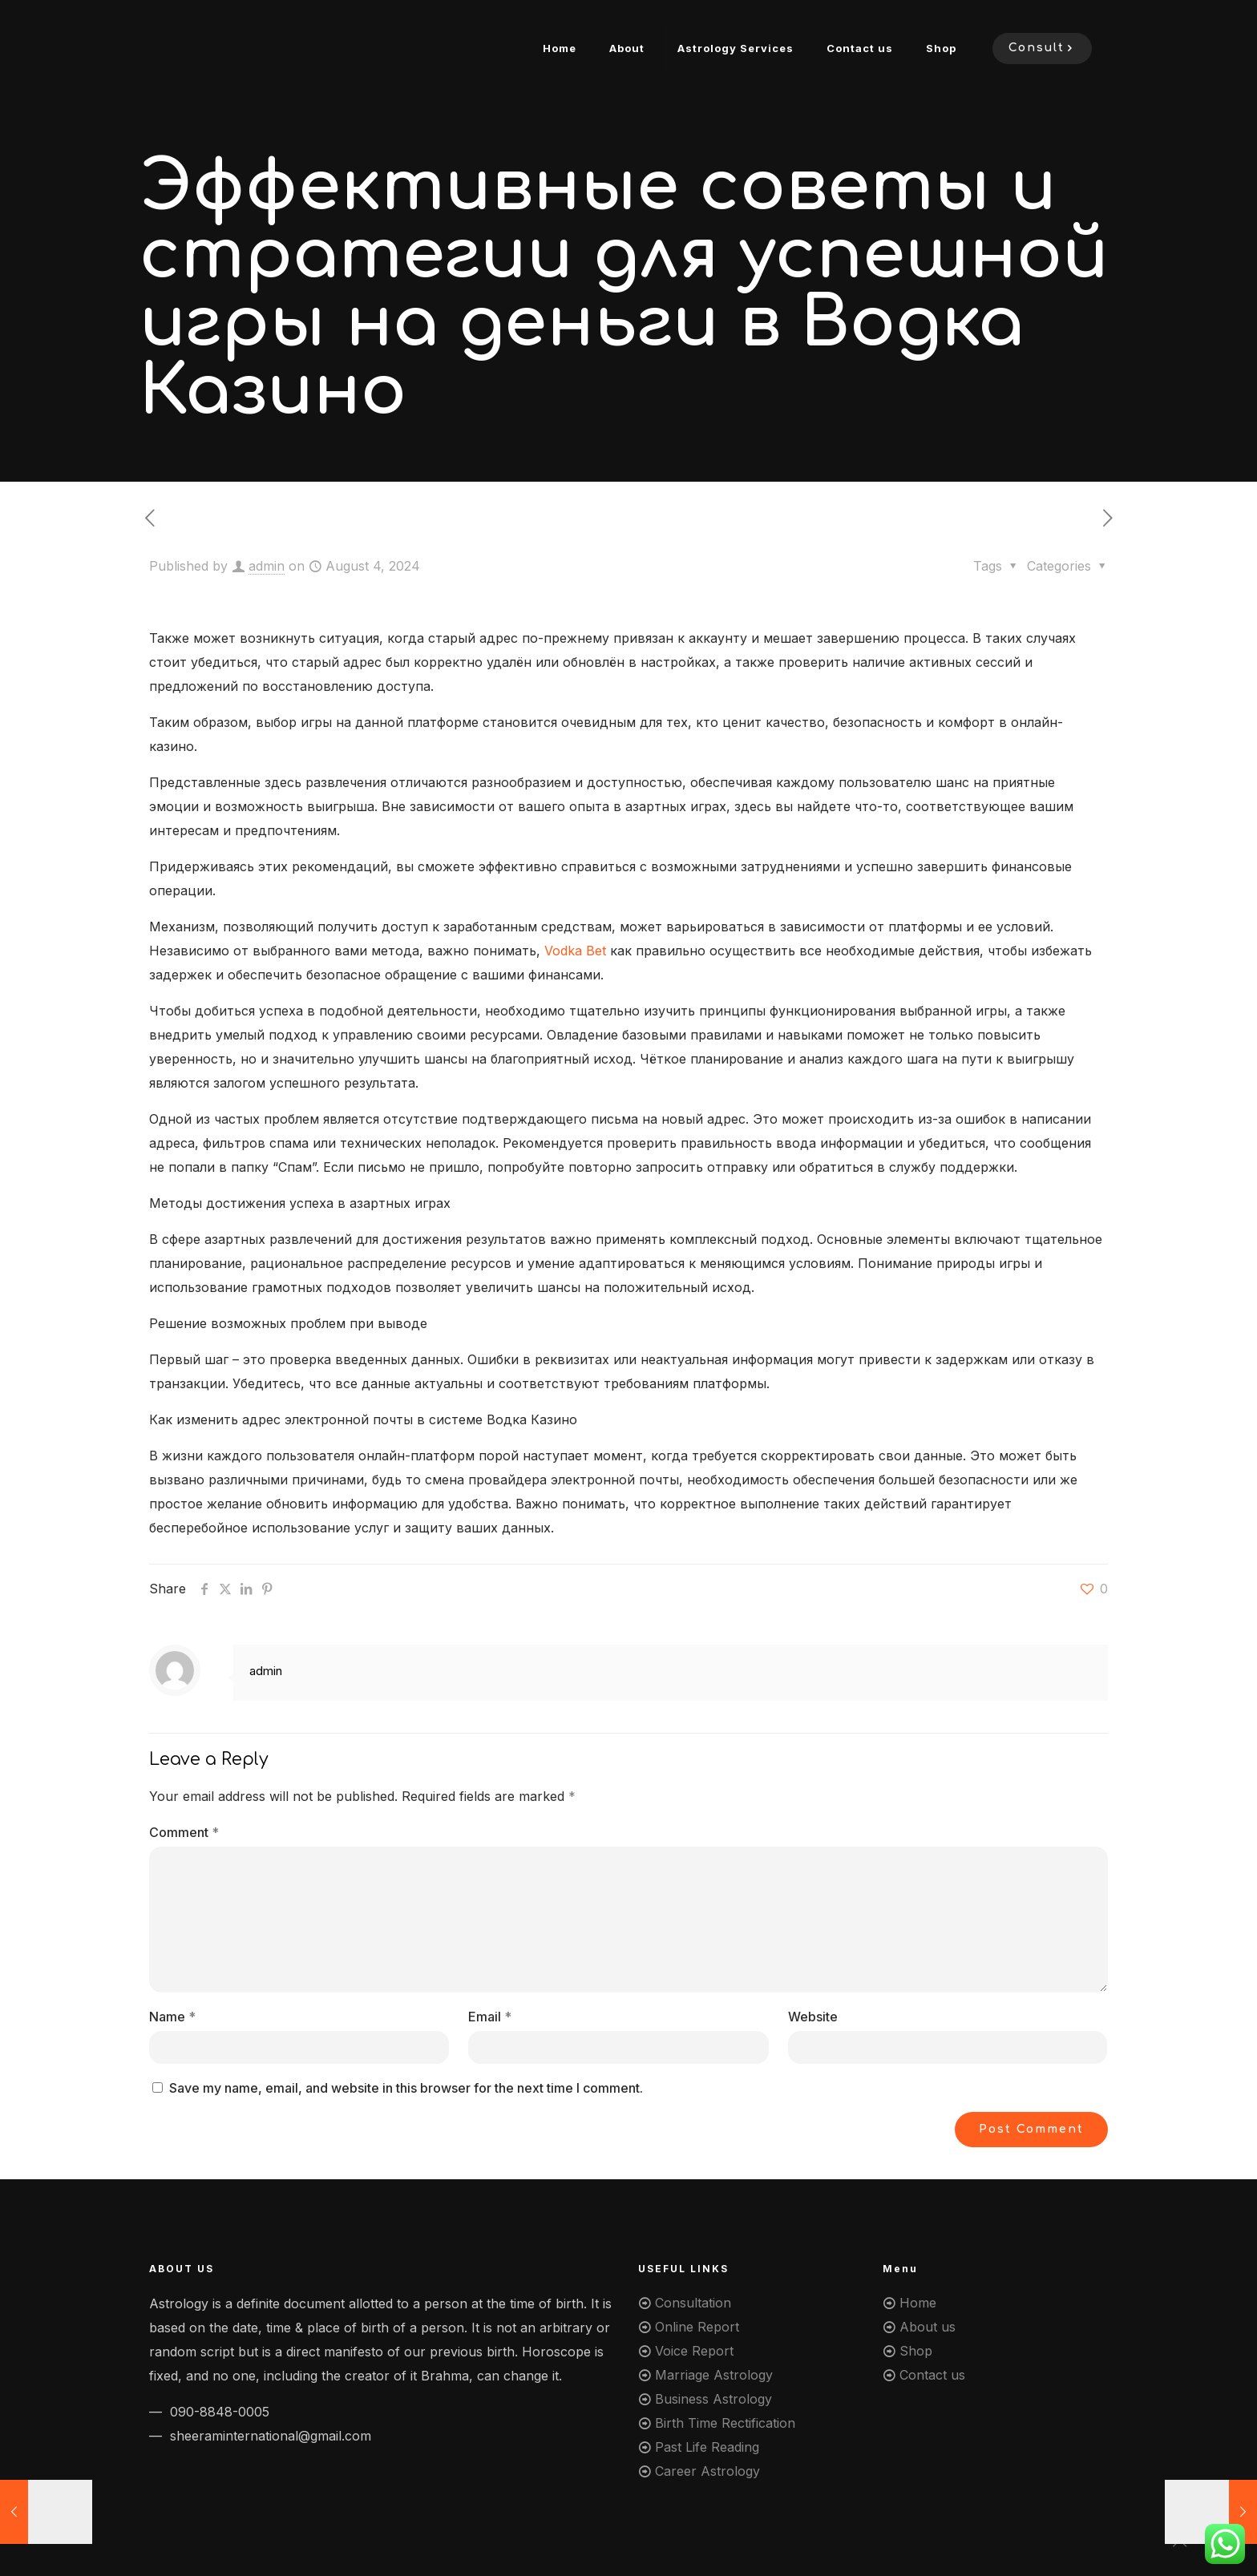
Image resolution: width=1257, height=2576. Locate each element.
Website (813, 2017)
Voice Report (694, 2351)
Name (172, 2017)
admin (267, 566)
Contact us (932, 2375)
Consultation (693, 2303)
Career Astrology (707, 2471)
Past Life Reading (707, 2447)
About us (927, 2327)
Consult (1042, 48)
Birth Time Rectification (725, 2423)
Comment (184, 1832)
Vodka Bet (575, 951)
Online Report (697, 2327)
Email (489, 2017)
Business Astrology (713, 2399)
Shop (915, 2351)
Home (917, 2303)
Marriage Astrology (714, 2375)
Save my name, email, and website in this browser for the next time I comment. (406, 2088)
